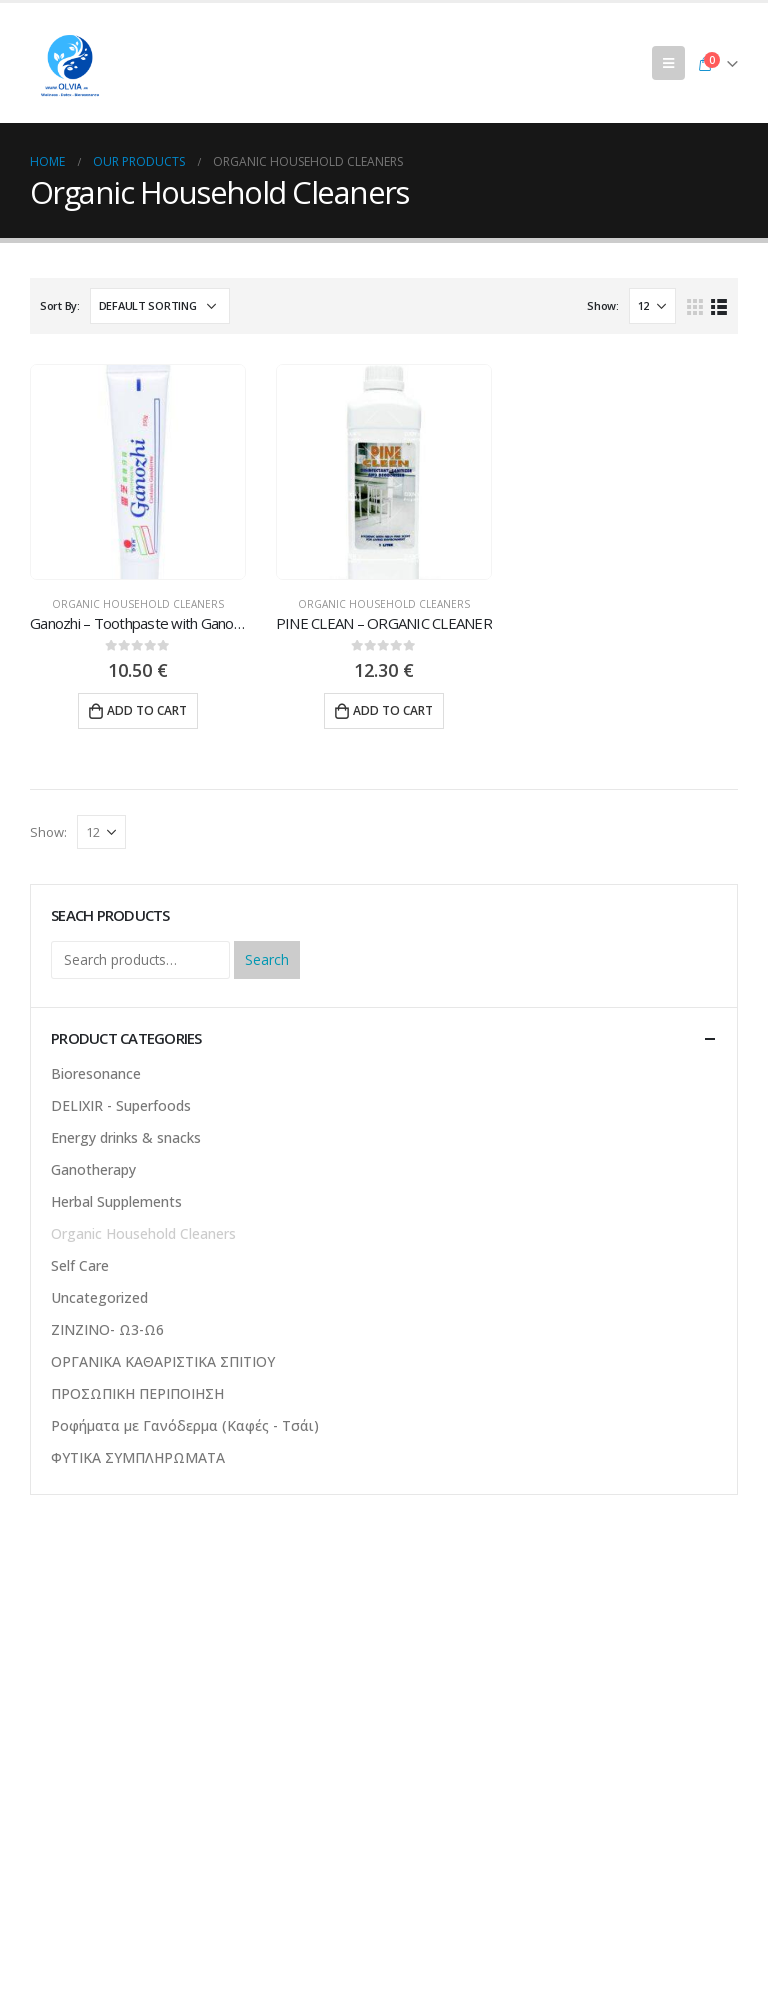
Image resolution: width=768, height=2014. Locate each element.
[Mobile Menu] (668, 63)
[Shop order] (160, 306)
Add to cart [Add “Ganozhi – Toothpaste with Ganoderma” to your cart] (147, 710)
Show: (603, 305)
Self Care (80, 1265)
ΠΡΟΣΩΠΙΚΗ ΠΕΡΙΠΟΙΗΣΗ (137, 1393)
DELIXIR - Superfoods (121, 1105)
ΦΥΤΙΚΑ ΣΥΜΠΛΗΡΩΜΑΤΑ (138, 1457)
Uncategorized (99, 1297)
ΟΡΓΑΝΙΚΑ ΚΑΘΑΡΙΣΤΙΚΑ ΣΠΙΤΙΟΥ (163, 1361)
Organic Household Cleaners (138, 604)
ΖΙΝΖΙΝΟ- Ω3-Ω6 (107, 1329)
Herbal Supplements (116, 1201)
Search (267, 959)
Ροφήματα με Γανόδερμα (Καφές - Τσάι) (185, 1425)
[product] (138, 472)
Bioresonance (96, 1073)
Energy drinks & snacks (126, 1137)
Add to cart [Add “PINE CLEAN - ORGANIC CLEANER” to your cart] (393, 710)
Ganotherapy (93, 1169)
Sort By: (60, 305)
